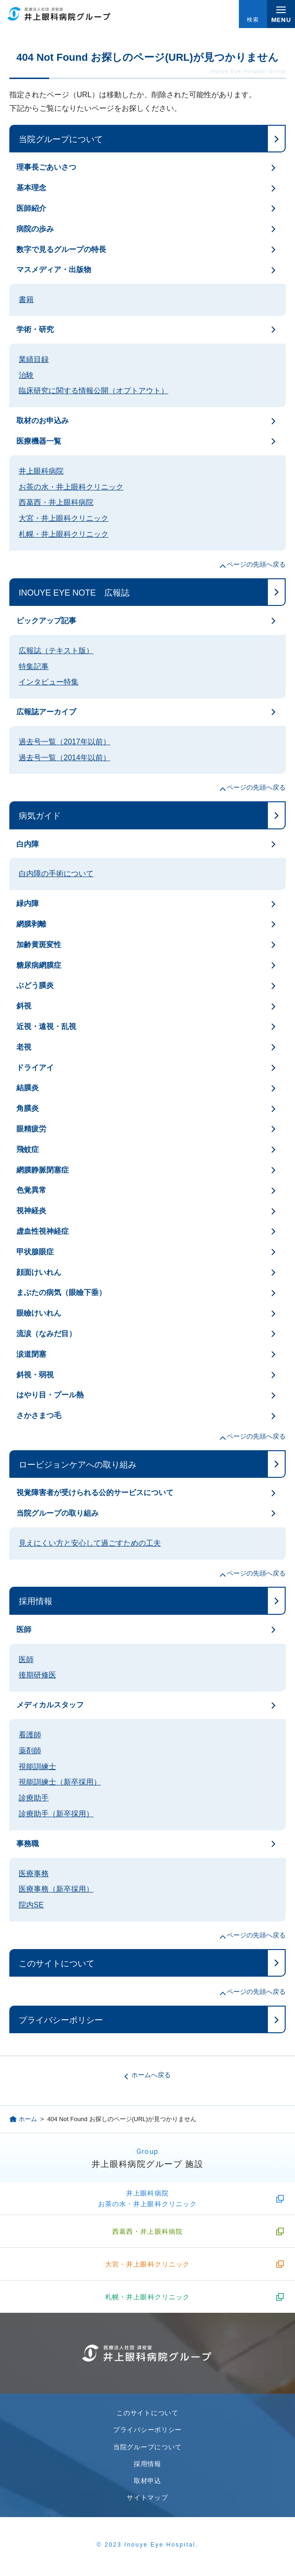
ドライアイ (35, 1068)
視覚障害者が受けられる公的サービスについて (94, 1493)
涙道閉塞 (31, 1354)
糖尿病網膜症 (38, 965)
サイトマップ (147, 2497)
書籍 (26, 299)
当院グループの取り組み (57, 1513)
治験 (26, 375)
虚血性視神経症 (42, 1231)
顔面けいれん (38, 1272)
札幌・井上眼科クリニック (63, 534)
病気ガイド (40, 815)
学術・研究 (35, 329)
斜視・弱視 (35, 1375)
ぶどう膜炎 (35, 985)
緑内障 (27, 903)
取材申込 (147, 2480)
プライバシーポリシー (61, 2020)
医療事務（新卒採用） (56, 1889)
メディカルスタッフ (50, 1705)
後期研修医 (37, 1675)
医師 (23, 1629)
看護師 (30, 1735)
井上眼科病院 (41, 471)
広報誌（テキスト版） (56, 651)
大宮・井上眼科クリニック (63, 518)
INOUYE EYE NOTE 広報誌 (74, 592)
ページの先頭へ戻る (256, 564)
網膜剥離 (31, 924)
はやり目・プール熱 (50, 1395)
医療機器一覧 (38, 441)
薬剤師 (30, 1751)
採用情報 (35, 1601)
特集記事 (34, 666)
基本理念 (31, 188)
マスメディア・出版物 (53, 269)
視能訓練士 (37, 1766)
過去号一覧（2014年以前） (64, 758)
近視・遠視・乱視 (46, 1026)
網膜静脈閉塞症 (42, 1170)
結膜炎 (27, 1088)
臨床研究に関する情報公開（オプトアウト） (93, 391)
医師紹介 (31, 208)
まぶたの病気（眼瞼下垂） (61, 1292)
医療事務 (34, 1874)
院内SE (31, 1905)
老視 (23, 1047)
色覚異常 (31, 1190)
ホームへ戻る (151, 2075)
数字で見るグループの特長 (61, 249)
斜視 (23, 1006)
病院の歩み (35, 229)
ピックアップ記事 (46, 621)
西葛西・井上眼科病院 (56, 502)
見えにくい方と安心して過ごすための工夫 (90, 1543)
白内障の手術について (56, 874)
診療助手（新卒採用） (56, 1814)
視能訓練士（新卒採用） (60, 1782)
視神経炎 (31, 1211)
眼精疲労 (31, 1129)
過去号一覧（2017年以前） (64, 742)
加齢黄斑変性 (38, 945)
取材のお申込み (42, 421)
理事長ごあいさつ (46, 167)
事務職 (27, 1844)
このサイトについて (56, 1963)
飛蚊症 (27, 1149)
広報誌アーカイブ (46, 712)
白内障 (27, 844)
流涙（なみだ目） (46, 1334)
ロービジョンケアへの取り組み (78, 1464)
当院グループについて (61, 139)
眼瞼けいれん (38, 1313)
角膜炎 (27, 1108)
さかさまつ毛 (38, 1415)
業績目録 (34, 359)
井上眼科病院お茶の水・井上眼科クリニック (147, 2198)
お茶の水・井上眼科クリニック (71, 487)
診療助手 (34, 1798)
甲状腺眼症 (35, 1252)
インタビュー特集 (49, 682)
